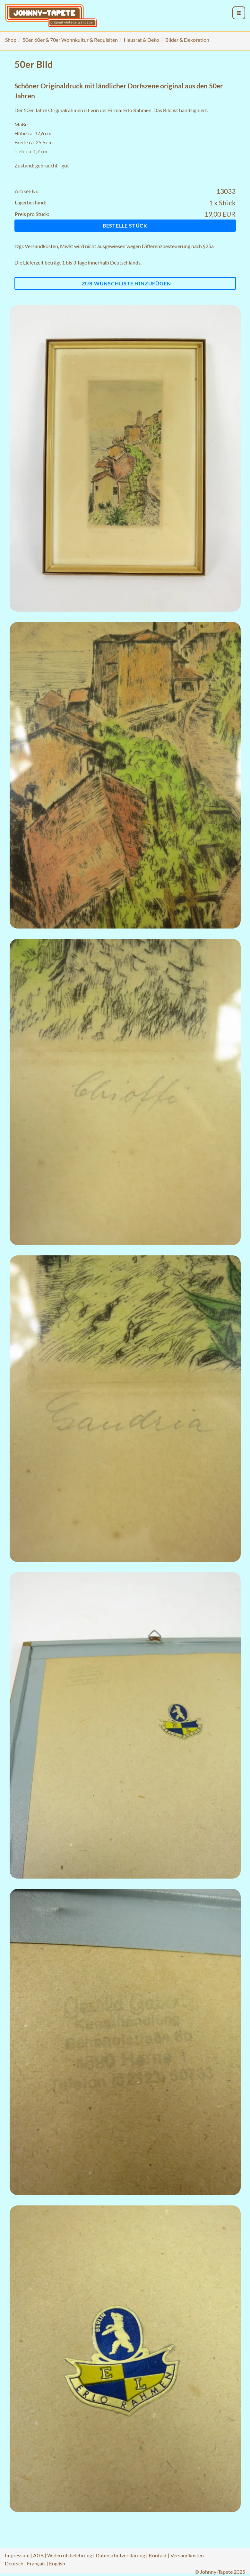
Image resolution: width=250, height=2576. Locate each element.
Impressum (17, 2555)
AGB (38, 2555)
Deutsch (14, 2563)
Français (36, 2563)
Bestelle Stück (125, 225)
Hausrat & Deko (141, 40)
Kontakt (158, 2555)
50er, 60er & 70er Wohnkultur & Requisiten (70, 40)
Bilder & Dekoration (187, 40)
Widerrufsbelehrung (69, 2555)
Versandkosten (41, 246)
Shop (10, 40)
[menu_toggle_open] (238, 12)
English (57, 2563)
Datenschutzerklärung (120, 2555)
